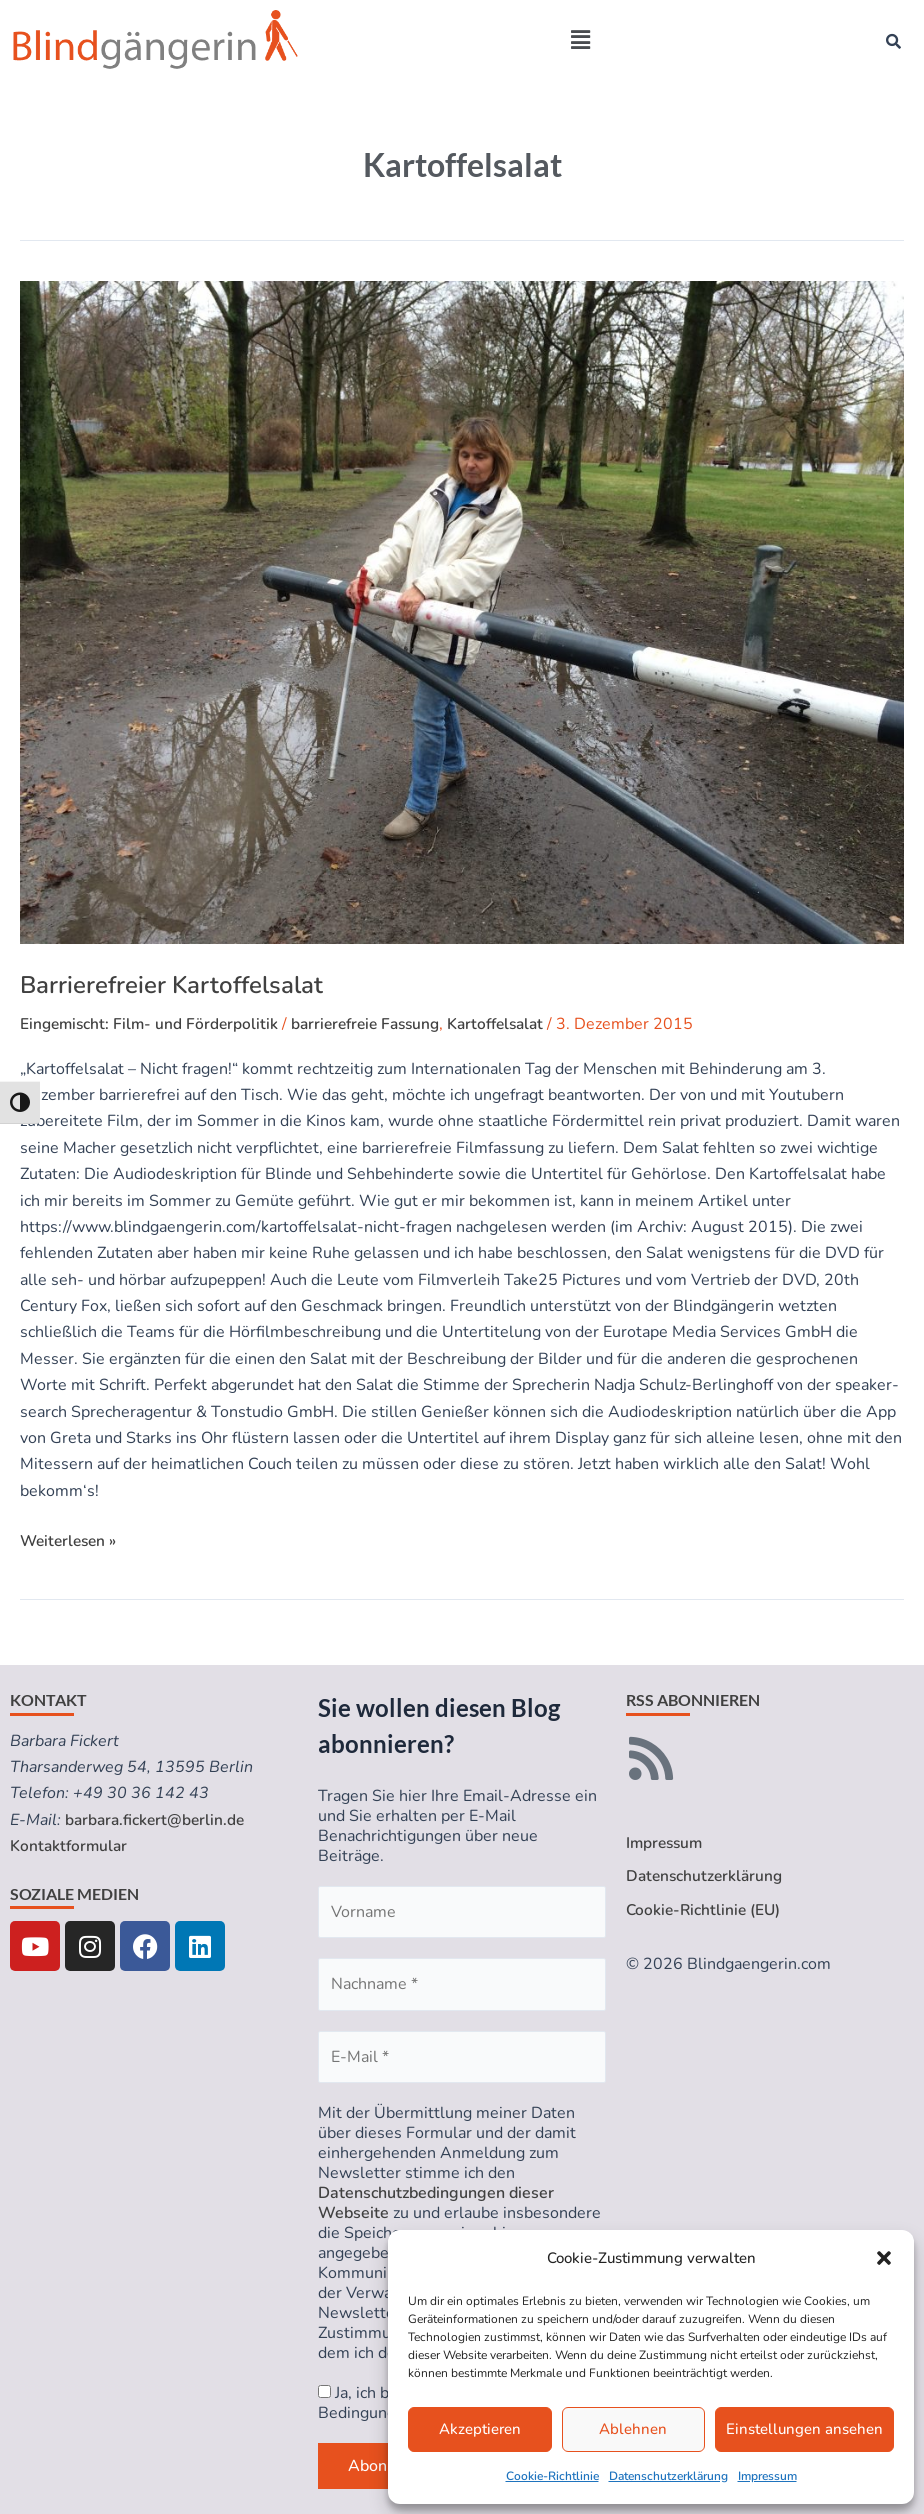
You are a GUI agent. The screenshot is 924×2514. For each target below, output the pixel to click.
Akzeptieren (480, 2429)
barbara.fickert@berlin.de (157, 1820)
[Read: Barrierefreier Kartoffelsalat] (462, 612)
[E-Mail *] (462, 2057)
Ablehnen (633, 2429)
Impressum (767, 2476)
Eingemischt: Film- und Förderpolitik (152, 1024)
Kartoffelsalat (514, 1024)
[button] (884, 2258)
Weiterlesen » (71, 1540)
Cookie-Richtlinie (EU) (705, 1911)
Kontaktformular (70, 1846)
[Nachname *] (462, 1984)
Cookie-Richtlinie (552, 2476)
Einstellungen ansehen (804, 2429)
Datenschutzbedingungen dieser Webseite (436, 2203)
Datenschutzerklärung (668, 2476)
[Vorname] (462, 1912)
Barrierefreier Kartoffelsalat (171, 985)
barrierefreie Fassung (376, 1024)
